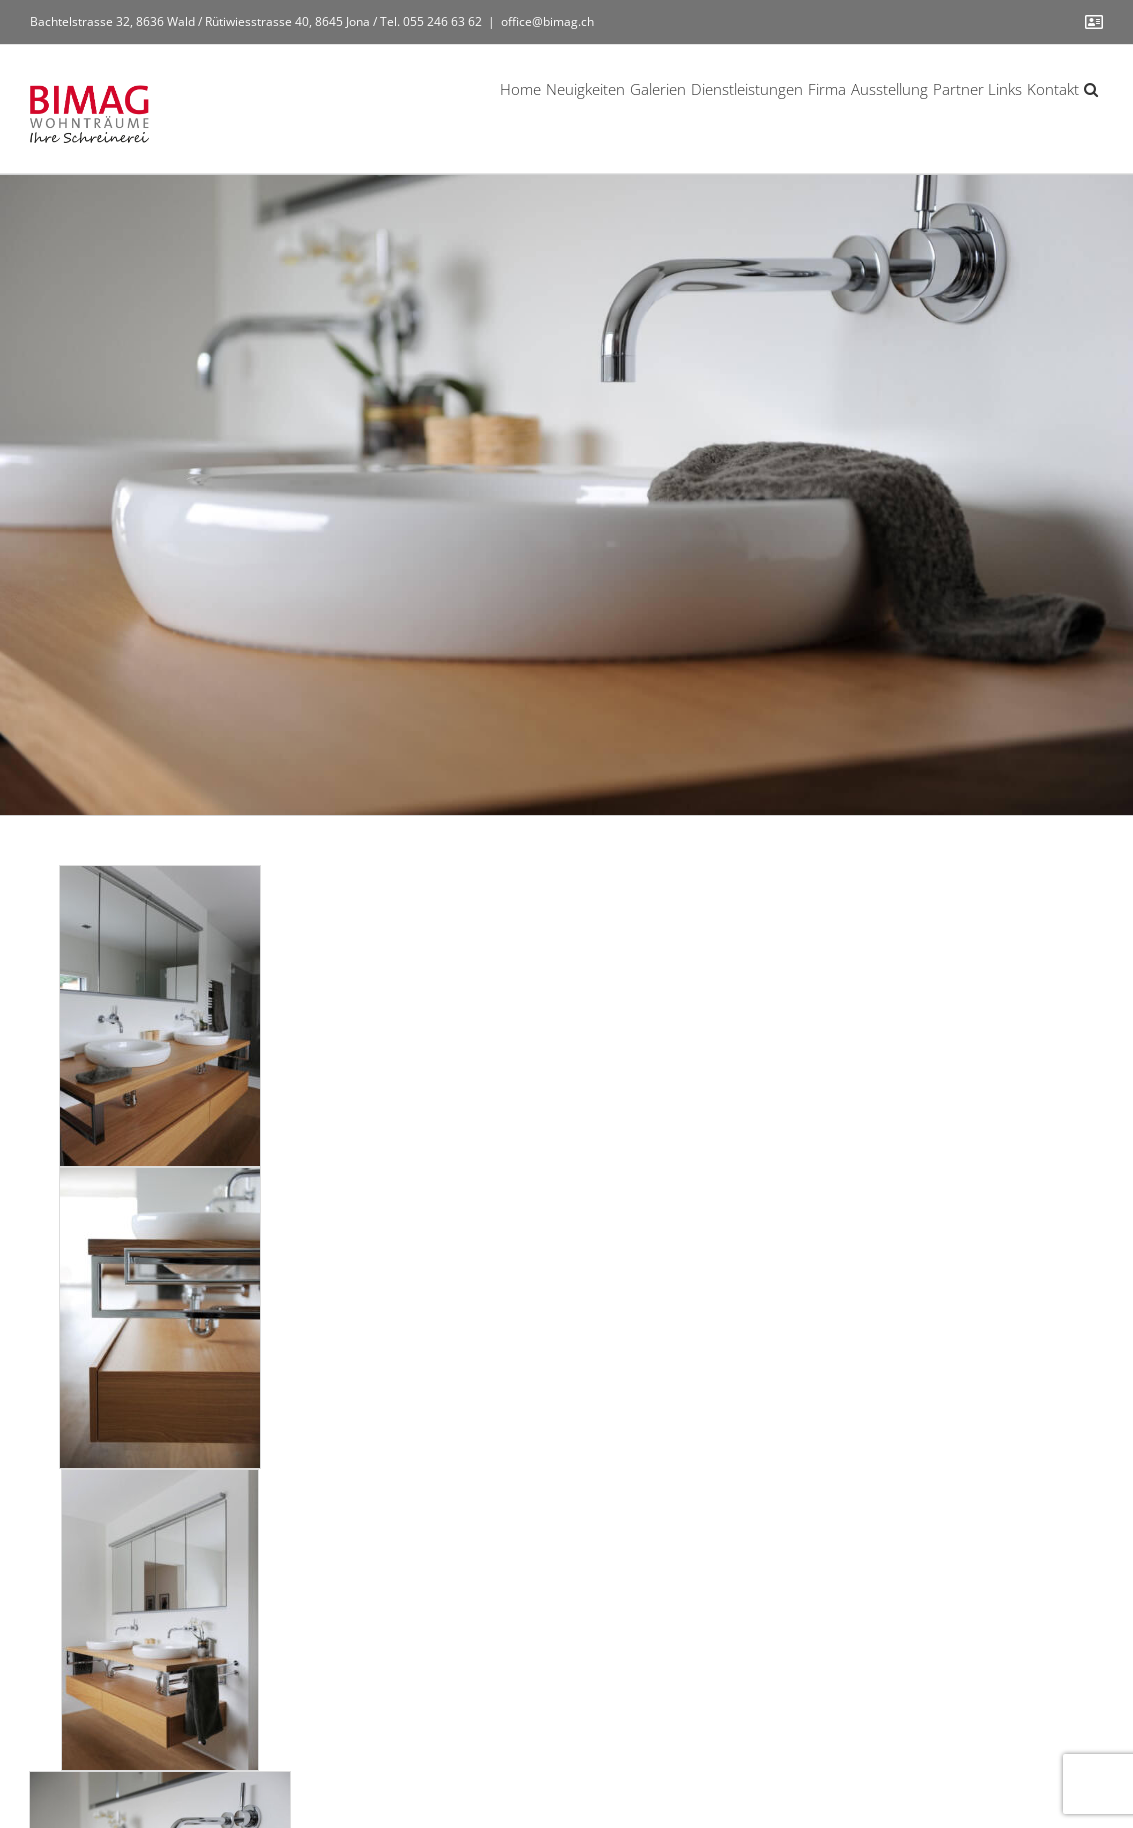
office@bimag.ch (547, 21)
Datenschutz (735, 1765)
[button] (1091, 88)
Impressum (651, 1765)
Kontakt (810, 1765)
